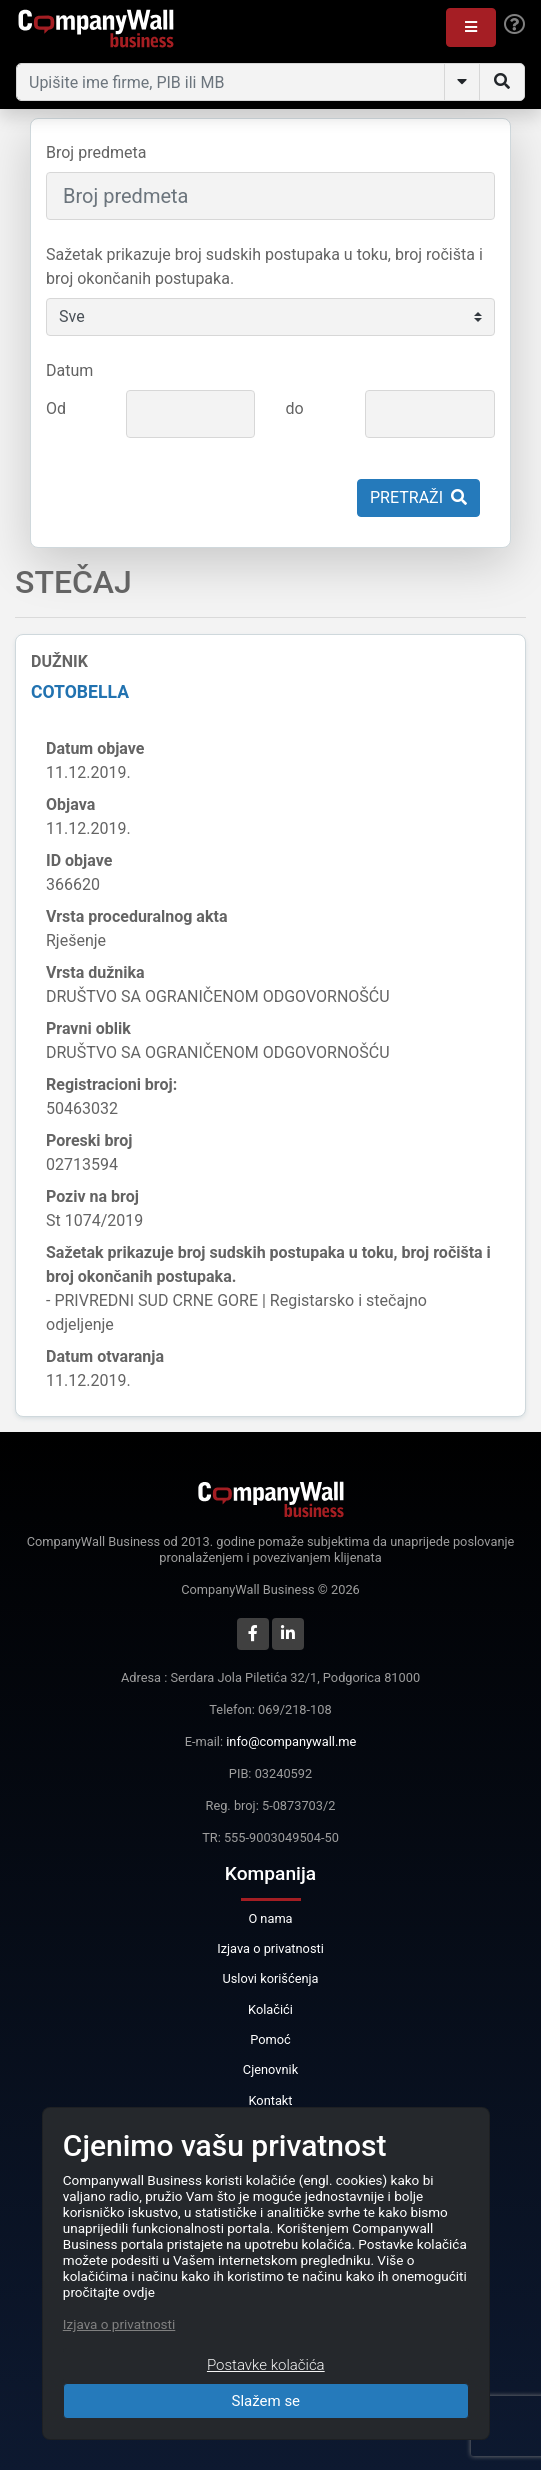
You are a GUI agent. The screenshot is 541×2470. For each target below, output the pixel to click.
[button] (471, 27)
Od (56, 408)
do (294, 408)
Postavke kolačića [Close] (266, 2365)
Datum (69, 370)
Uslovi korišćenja (270, 1978)
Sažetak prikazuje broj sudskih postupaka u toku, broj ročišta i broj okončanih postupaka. (264, 266)
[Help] (514, 25)
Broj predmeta (96, 152)
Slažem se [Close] (266, 2401)
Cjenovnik (270, 2069)
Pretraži (418, 497)
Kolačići (270, 2009)
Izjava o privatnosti (270, 1948)
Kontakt (270, 2100)
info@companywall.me (291, 1741)
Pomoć (270, 2039)
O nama (270, 1918)
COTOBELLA (80, 692)
